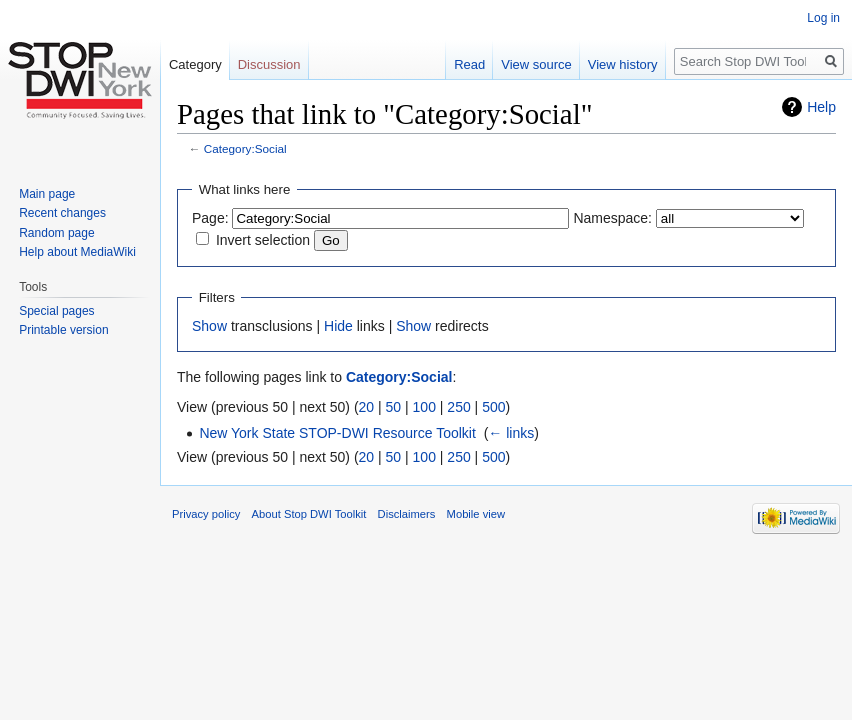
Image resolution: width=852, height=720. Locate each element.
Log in (823, 18)
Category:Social (245, 148)
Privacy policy (206, 514)
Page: (210, 218)
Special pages (56, 311)
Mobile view (476, 514)
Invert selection (263, 240)
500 (493, 407)
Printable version (63, 330)
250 (458, 407)
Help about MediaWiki (77, 252)
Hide (338, 326)
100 (424, 407)
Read (469, 64)
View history (623, 64)
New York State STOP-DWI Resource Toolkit (337, 433)
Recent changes (62, 213)
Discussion (269, 64)
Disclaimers (407, 514)
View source (536, 64)
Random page (56, 233)
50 (394, 407)
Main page (47, 194)
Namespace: (612, 218)
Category (195, 64)
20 (367, 407)
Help (821, 107)
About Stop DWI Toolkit (309, 514)
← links (511, 433)
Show (209, 326)
